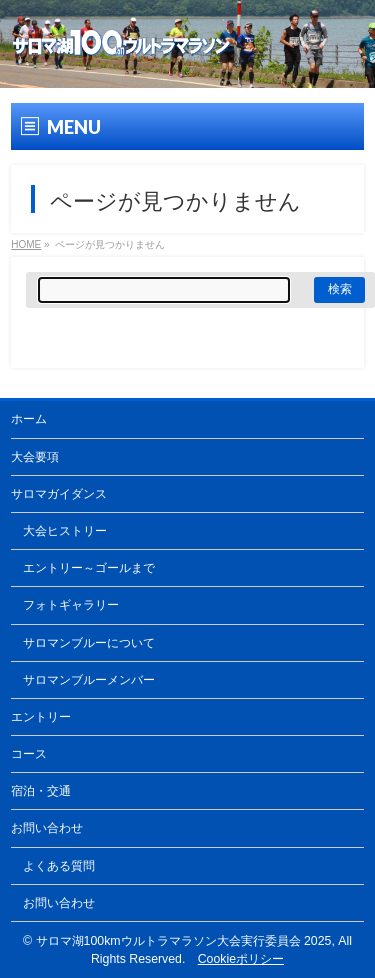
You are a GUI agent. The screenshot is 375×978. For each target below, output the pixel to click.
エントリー (41, 717)
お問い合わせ (47, 828)
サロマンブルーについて (89, 643)
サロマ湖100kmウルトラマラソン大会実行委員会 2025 (184, 941)
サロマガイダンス (59, 494)
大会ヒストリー (65, 531)
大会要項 (35, 457)
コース (29, 754)
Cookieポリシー (241, 959)
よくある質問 (59, 866)
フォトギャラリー (71, 605)
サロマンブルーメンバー (89, 680)
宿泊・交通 (41, 791)
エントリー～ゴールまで (89, 568)
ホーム (29, 419)
